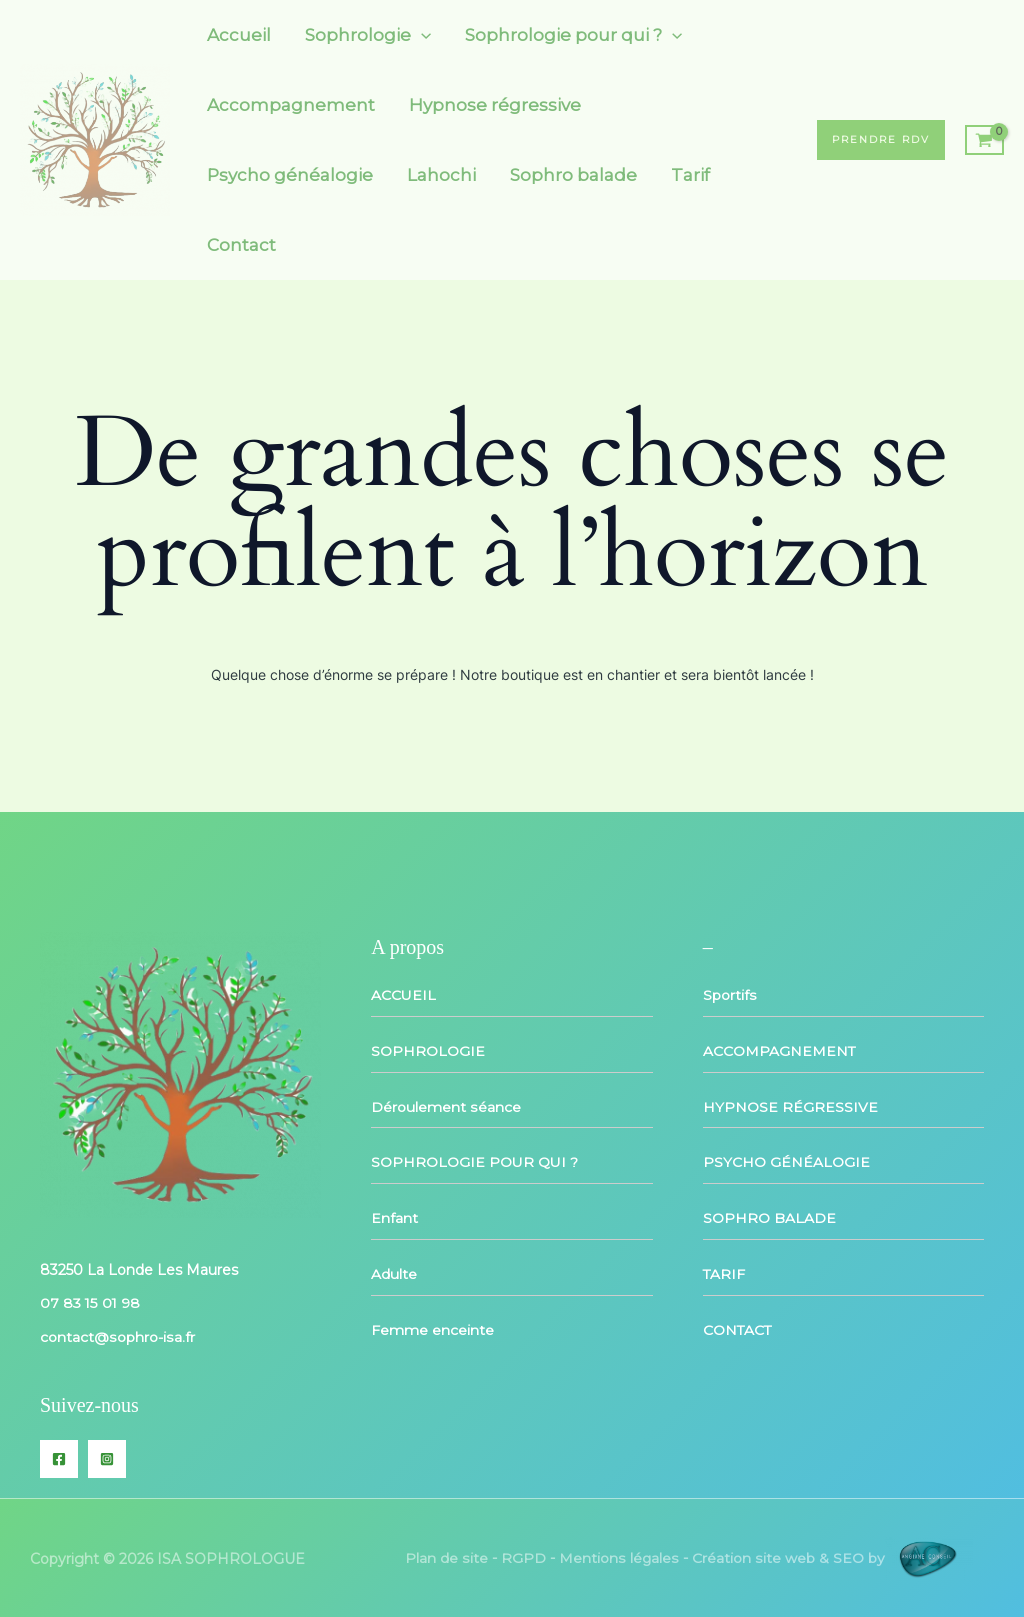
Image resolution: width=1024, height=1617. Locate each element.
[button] (881, 140)
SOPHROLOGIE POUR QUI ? (474, 1160)
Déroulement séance (445, 1105)
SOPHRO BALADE (769, 1215)
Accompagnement (291, 105)
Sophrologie (368, 35)
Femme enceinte (432, 1325)
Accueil (239, 35)
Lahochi (441, 175)
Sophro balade (573, 175)
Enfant (394, 1215)
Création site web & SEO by (832, 1556)
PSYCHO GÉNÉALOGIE (786, 1160)
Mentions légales (619, 1556)
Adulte (394, 1270)
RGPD (524, 1556)
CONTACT (738, 1325)
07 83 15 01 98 (90, 1303)
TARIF (724, 1270)
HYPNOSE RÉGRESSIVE (790, 1105)
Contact (241, 245)
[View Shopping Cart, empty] (984, 140)
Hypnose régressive (495, 105)
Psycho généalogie (290, 175)
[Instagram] (107, 1457)
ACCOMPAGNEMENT (779, 1050)
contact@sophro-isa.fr (116, 1336)
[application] (421, 35)
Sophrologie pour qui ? (573, 35)
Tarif (690, 175)
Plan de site (448, 1556)
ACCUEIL (403, 995)
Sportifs (729, 995)
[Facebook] (59, 1457)
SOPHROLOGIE (428, 1050)
